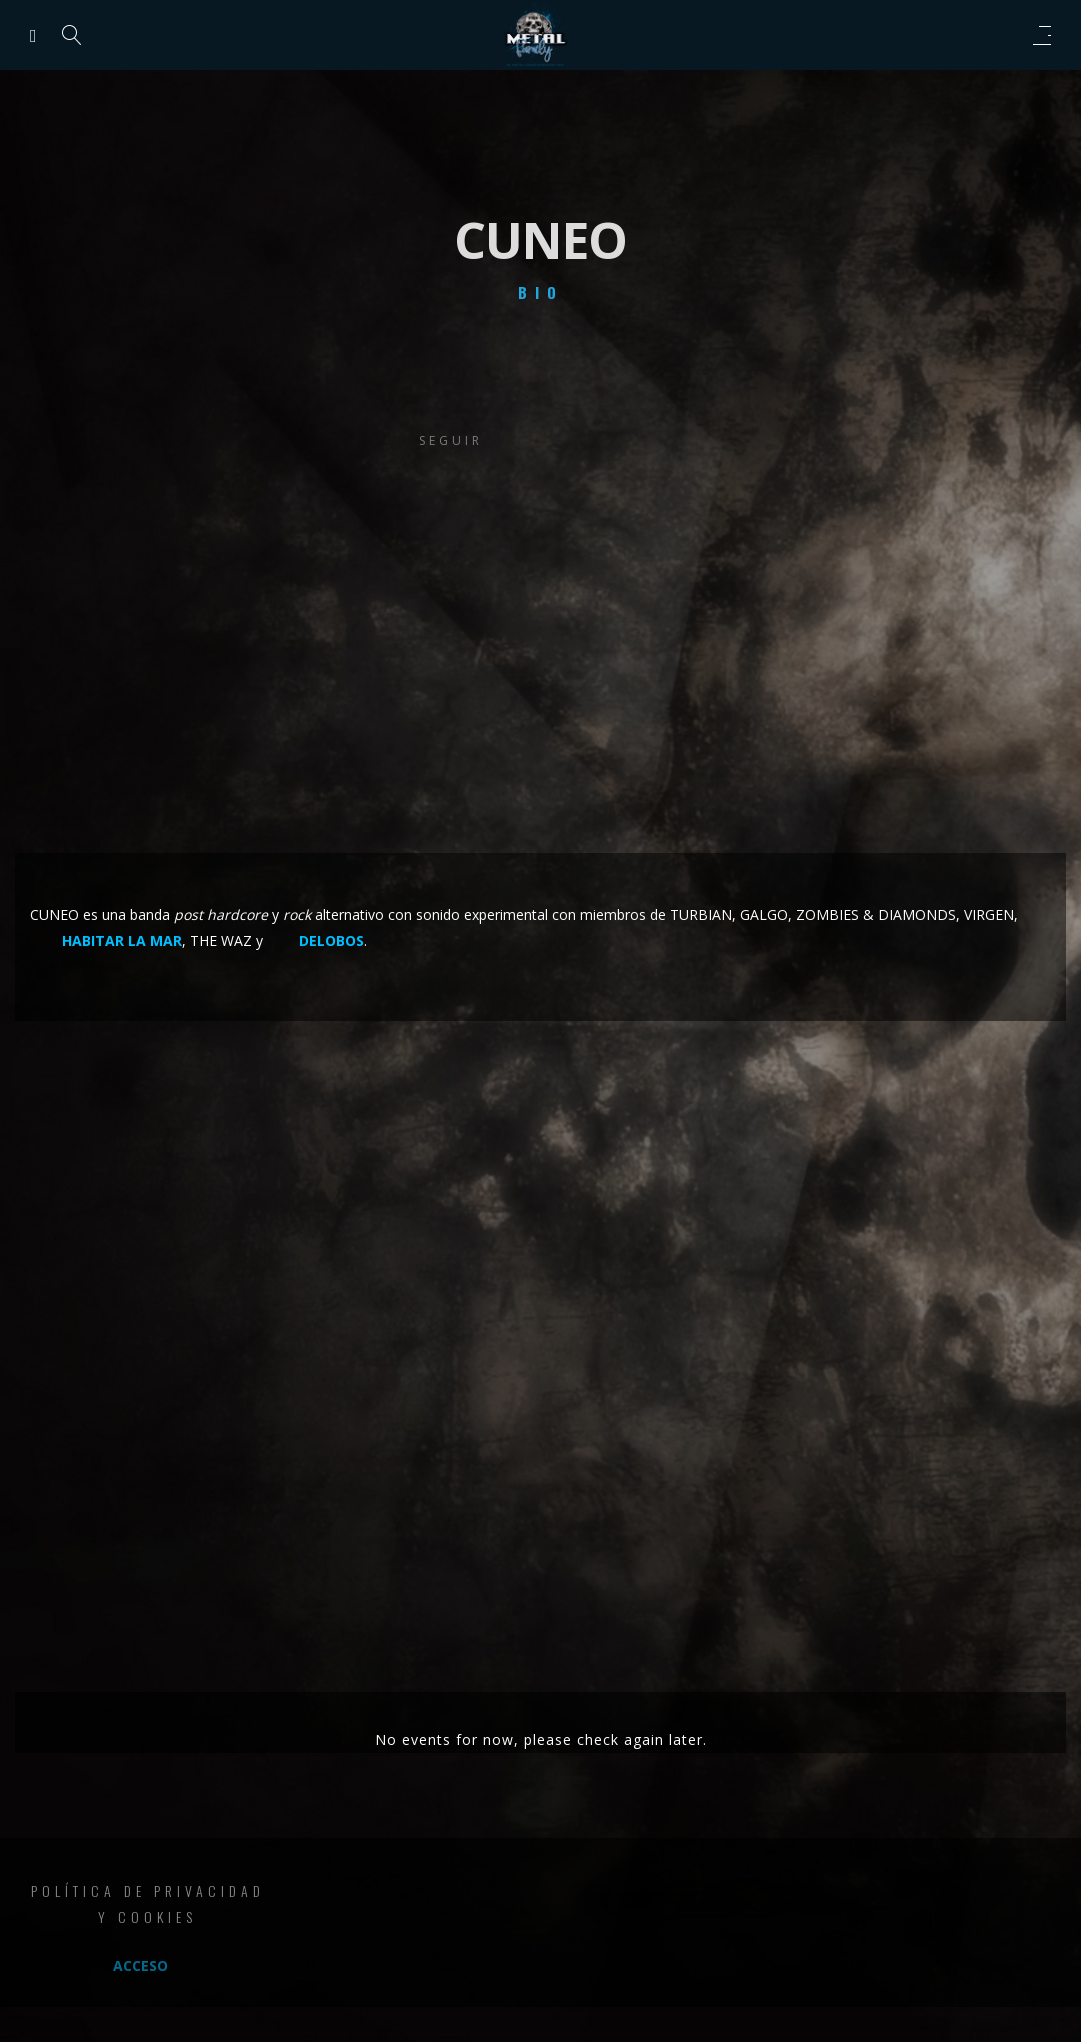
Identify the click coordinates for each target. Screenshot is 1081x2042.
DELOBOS (331, 940)
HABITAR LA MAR (122, 940)
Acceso (140, 1965)
